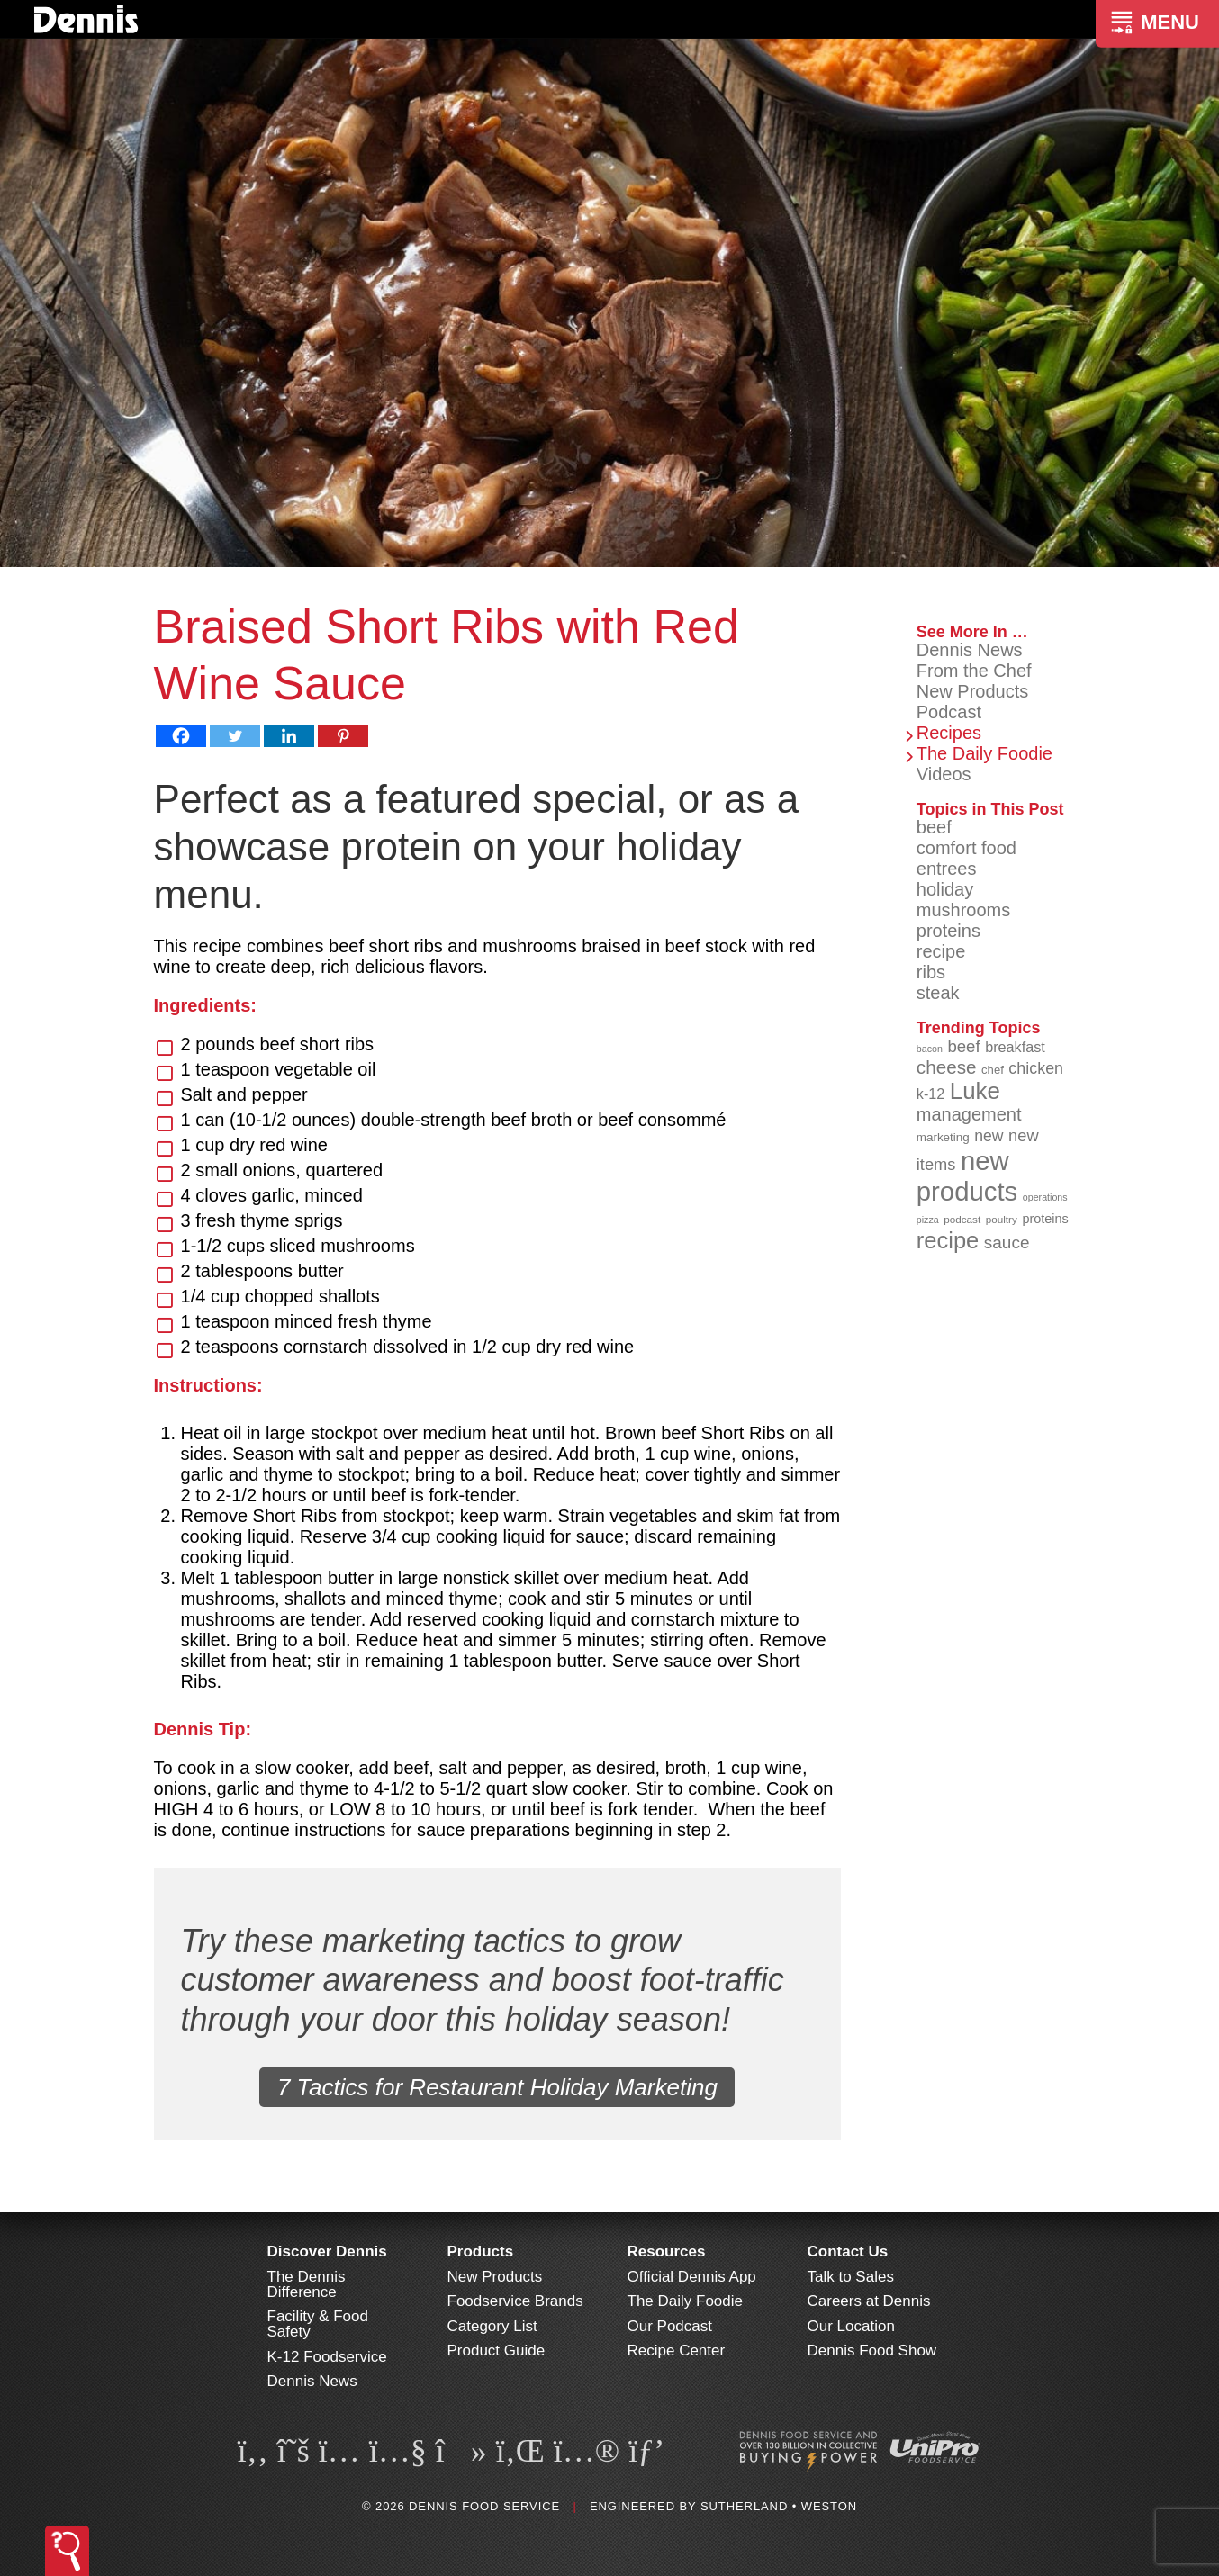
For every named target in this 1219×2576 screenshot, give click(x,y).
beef (934, 827)
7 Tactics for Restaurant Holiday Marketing (497, 2087)
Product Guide (496, 2350)
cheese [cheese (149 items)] (947, 1067)
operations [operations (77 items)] (1045, 1197)
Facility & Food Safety (317, 2324)
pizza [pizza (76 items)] (928, 1219)
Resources (667, 2251)
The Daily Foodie (984, 753)
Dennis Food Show (872, 2350)
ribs (931, 972)
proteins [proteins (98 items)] (1045, 1218)
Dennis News (970, 650)
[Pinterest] (343, 736)
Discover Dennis (327, 2251)
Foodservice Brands (515, 2301)
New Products (973, 691)
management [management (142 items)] (969, 1114)
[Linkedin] (289, 736)
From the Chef (974, 670)
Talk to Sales (851, 2276)
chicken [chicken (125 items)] (1035, 1068)
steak (938, 993)
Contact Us (848, 2251)
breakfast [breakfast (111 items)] (1015, 1047)
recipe (941, 951)
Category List (492, 2326)
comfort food (966, 848)
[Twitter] (235, 736)
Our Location (851, 2326)
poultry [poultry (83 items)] (1001, 1219)
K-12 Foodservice (327, 2356)
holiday (945, 889)
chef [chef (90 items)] (992, 1069)
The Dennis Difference (306, 2284)
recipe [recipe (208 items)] (948, 1240)
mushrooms (963, 910)
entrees (947, 868)
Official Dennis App (692, 2276)
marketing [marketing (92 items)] (943, 1137)
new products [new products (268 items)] (967, 1176)
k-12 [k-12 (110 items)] (931, 1093)
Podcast (949, 712)
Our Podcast (670, 2326)
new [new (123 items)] (988, 1136)
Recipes (949, 733)
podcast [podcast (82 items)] (962, 1219)
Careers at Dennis (869, 2301)
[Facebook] (181, 736)
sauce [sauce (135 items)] (1007, 1242)
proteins (948, 931)
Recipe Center (677, 2350)
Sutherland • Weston (778, 2506)
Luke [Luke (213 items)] (975, 1090)
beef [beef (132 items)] (963, 1046)
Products (480, 2251)
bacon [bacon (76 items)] (930, 1048)
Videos (944, 774)
